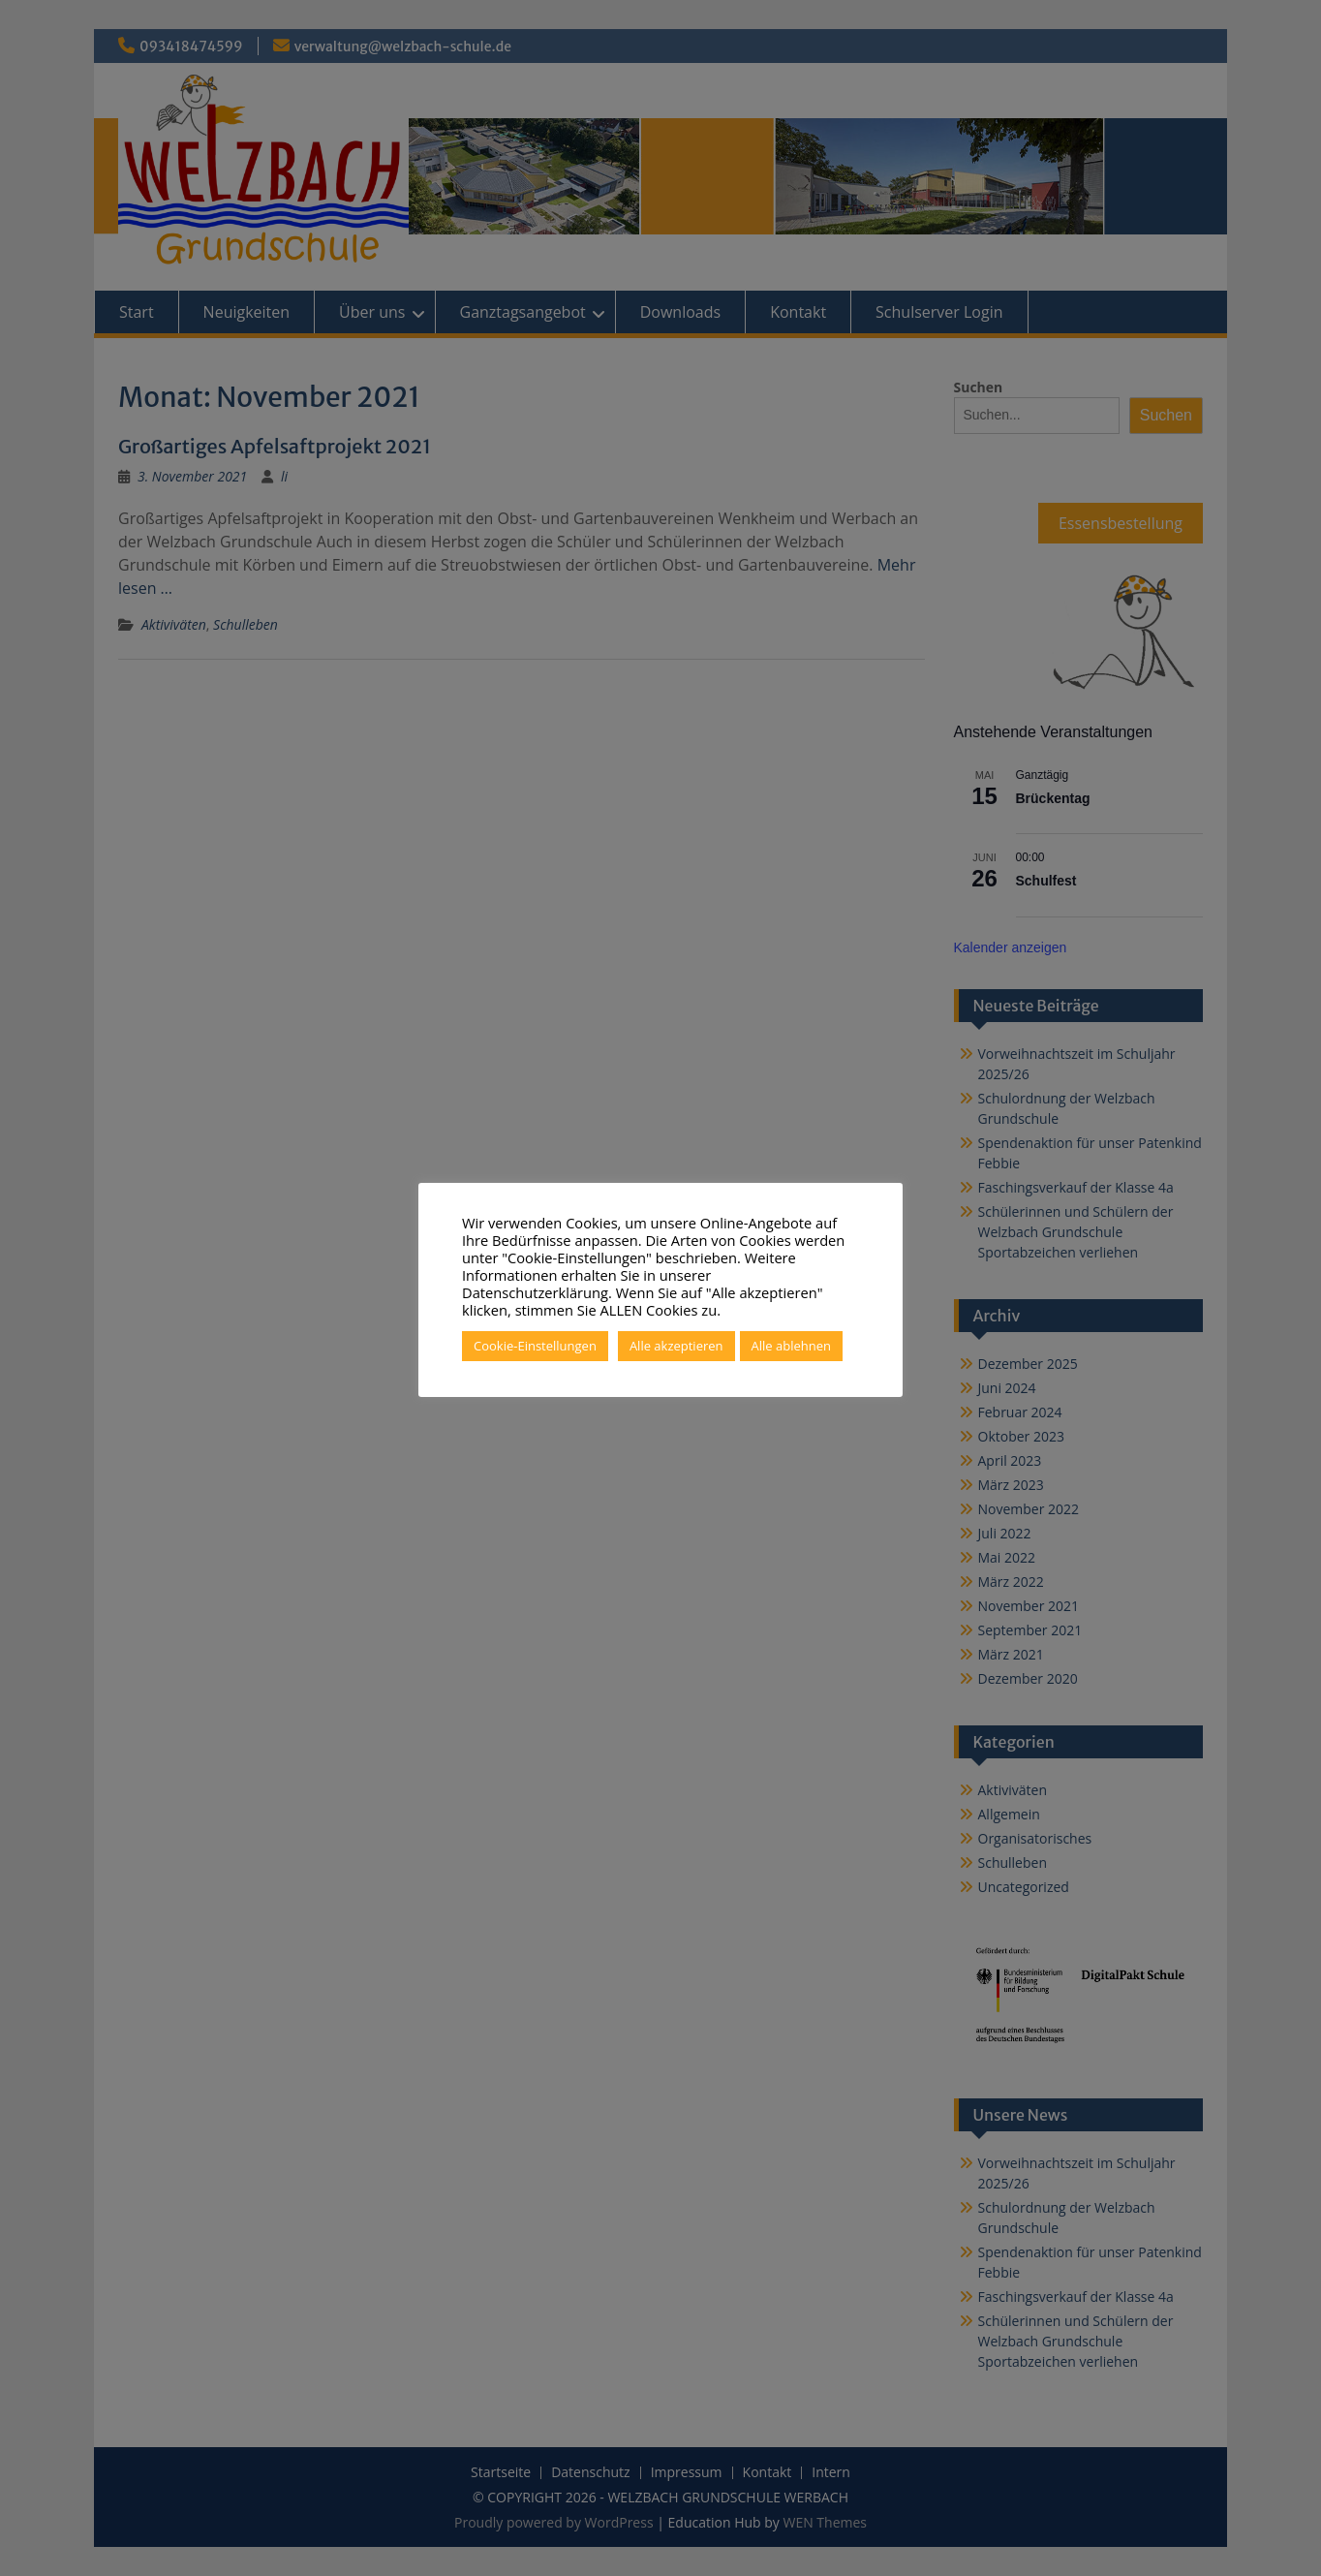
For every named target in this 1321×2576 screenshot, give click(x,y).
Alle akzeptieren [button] (676, 1345)
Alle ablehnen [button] (791, 1345)
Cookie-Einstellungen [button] (535, 1345)
